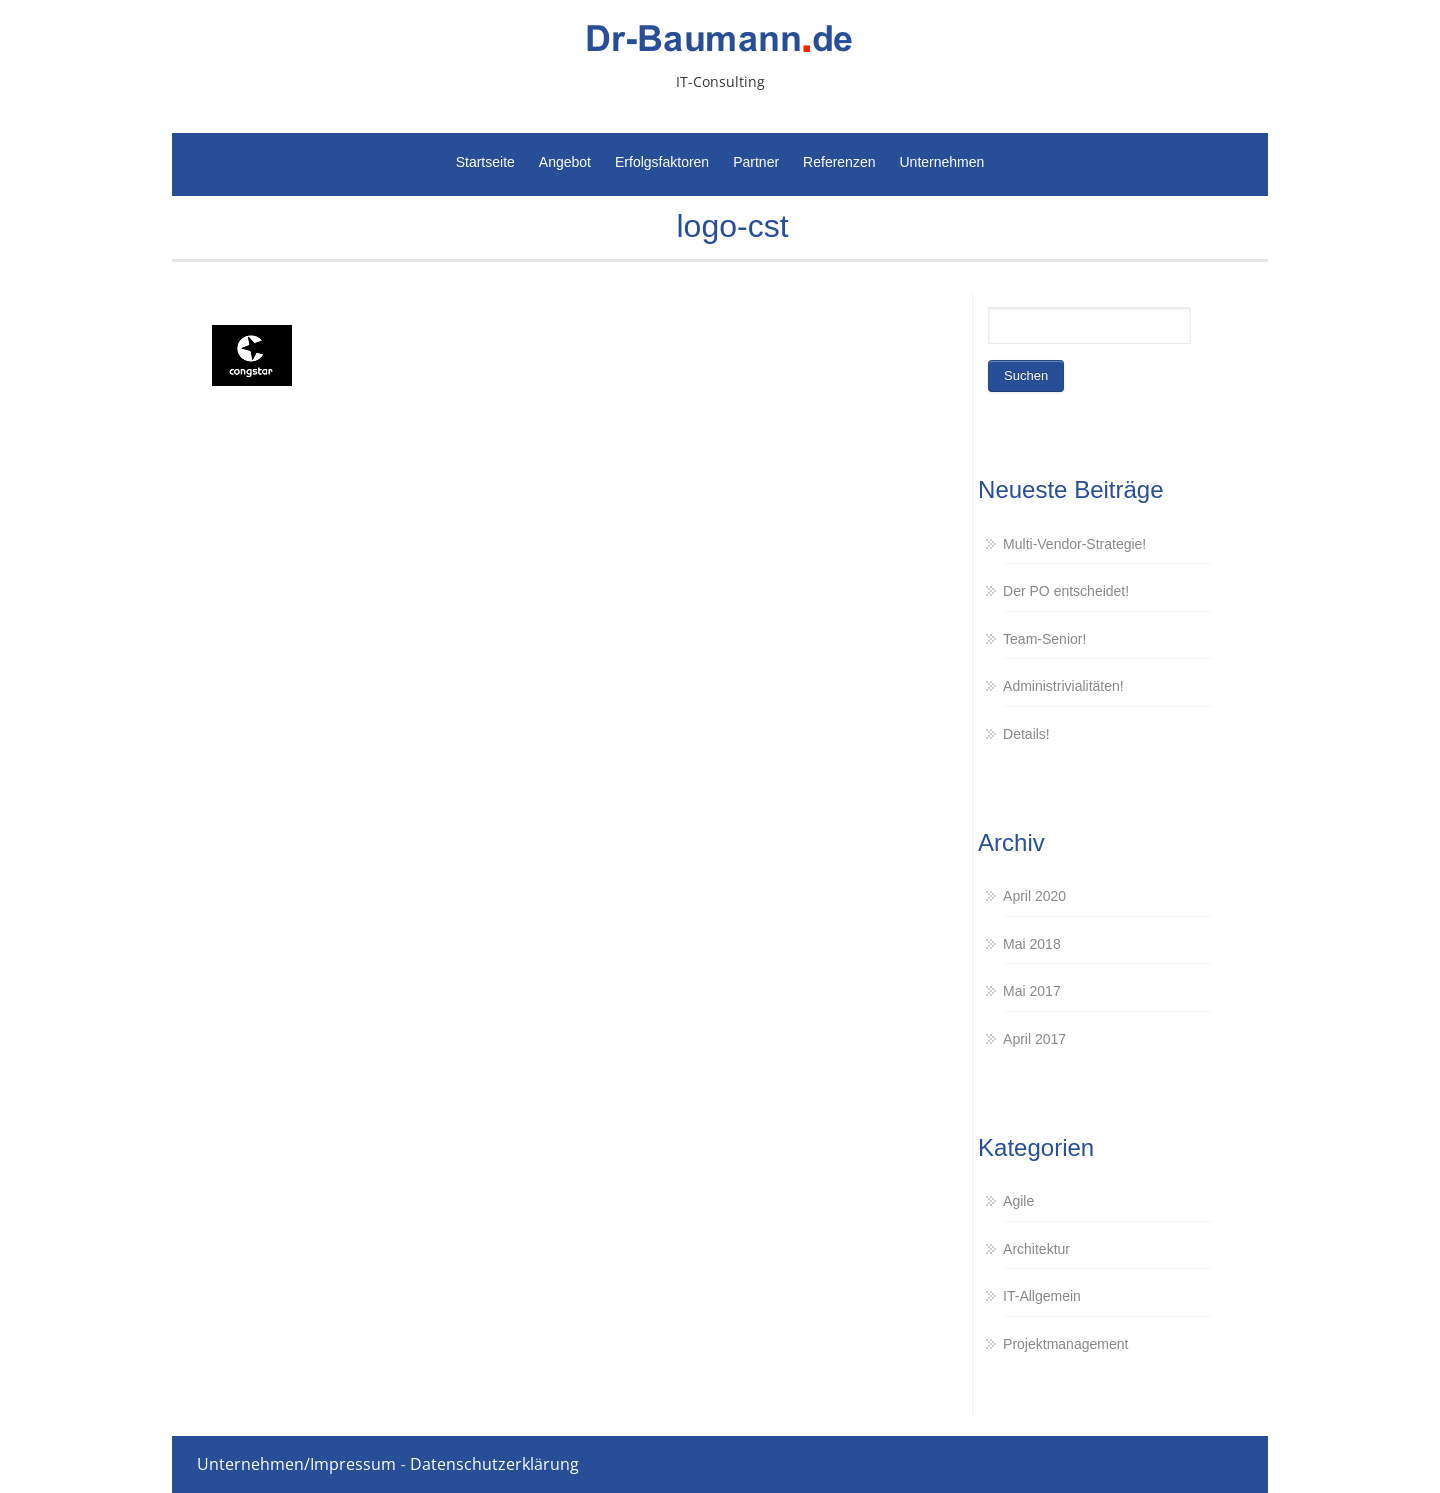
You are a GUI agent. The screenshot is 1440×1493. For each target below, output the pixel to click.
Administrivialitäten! (1063, 686)
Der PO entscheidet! (1066, 591)
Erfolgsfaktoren (662, 162)
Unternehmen (941, 162)
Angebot (565, 162)
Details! (1026, 734)
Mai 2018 (1032, 944)
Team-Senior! (1044, 639)
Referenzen (839, 162)
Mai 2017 (1032, 991)
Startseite (485, 162)
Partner (756, 162)
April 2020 (1034, 896)
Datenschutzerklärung (494, 1464)
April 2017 (1034, 1039)
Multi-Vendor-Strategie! (1074, 544)
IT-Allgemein (1042, 1296)
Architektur (1036, 1249)
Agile (1018, 1201)
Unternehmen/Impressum (296, 1464)
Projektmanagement (1065, 1344)
